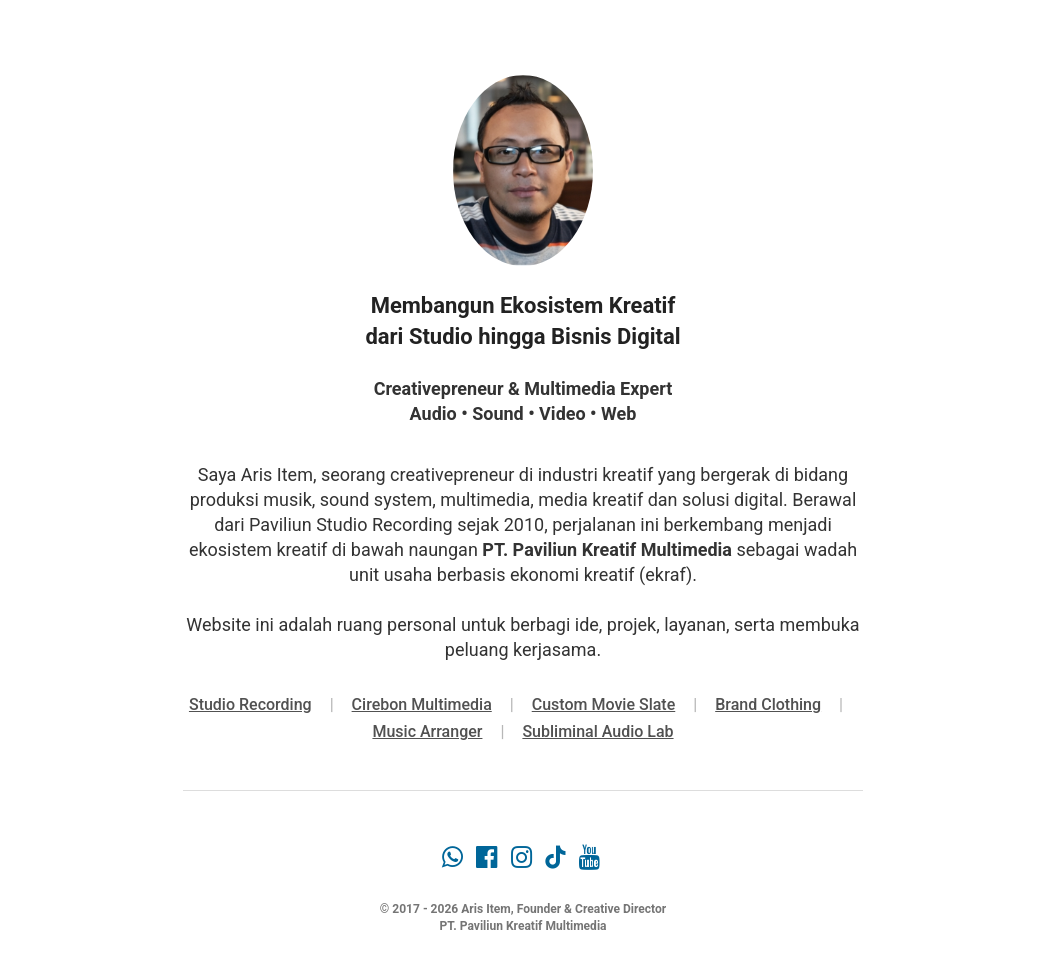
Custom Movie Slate (604, 704)
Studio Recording (250, 704)
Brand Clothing (768, 704)
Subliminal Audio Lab (597, 731)
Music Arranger (427, 731)
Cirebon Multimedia (422, 704)
